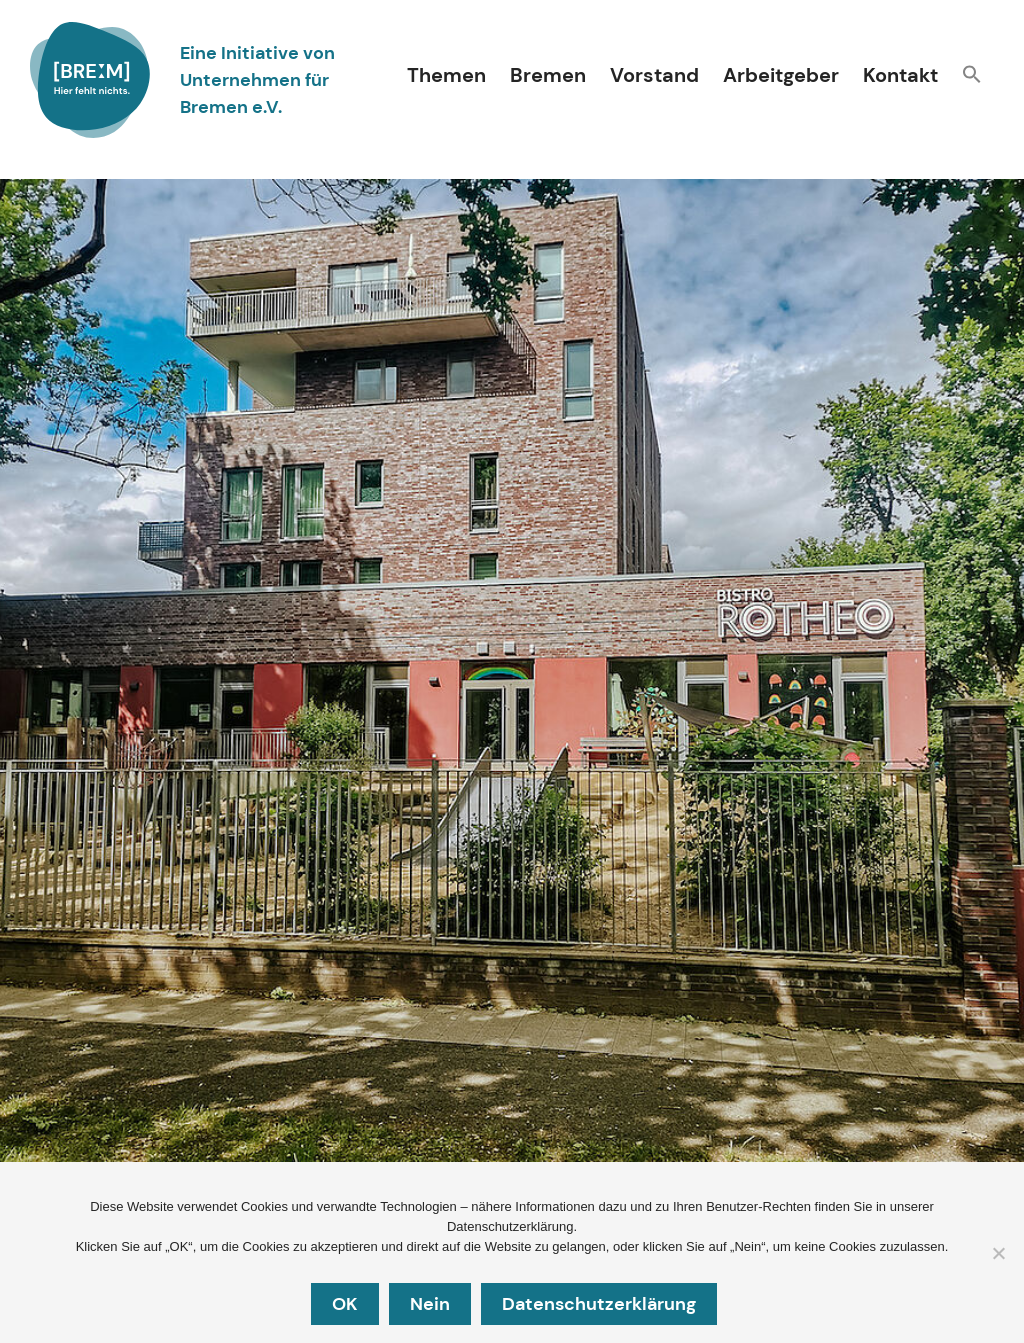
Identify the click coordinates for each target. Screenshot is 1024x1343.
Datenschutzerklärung (602, 1306)
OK (348, 1306)
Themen (446, 75)
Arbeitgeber (781, 75)
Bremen (548, 75)
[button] (972, 76)
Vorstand (654, 75)
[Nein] (998, 1255)
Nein (433, 1306)
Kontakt (900, 75)
